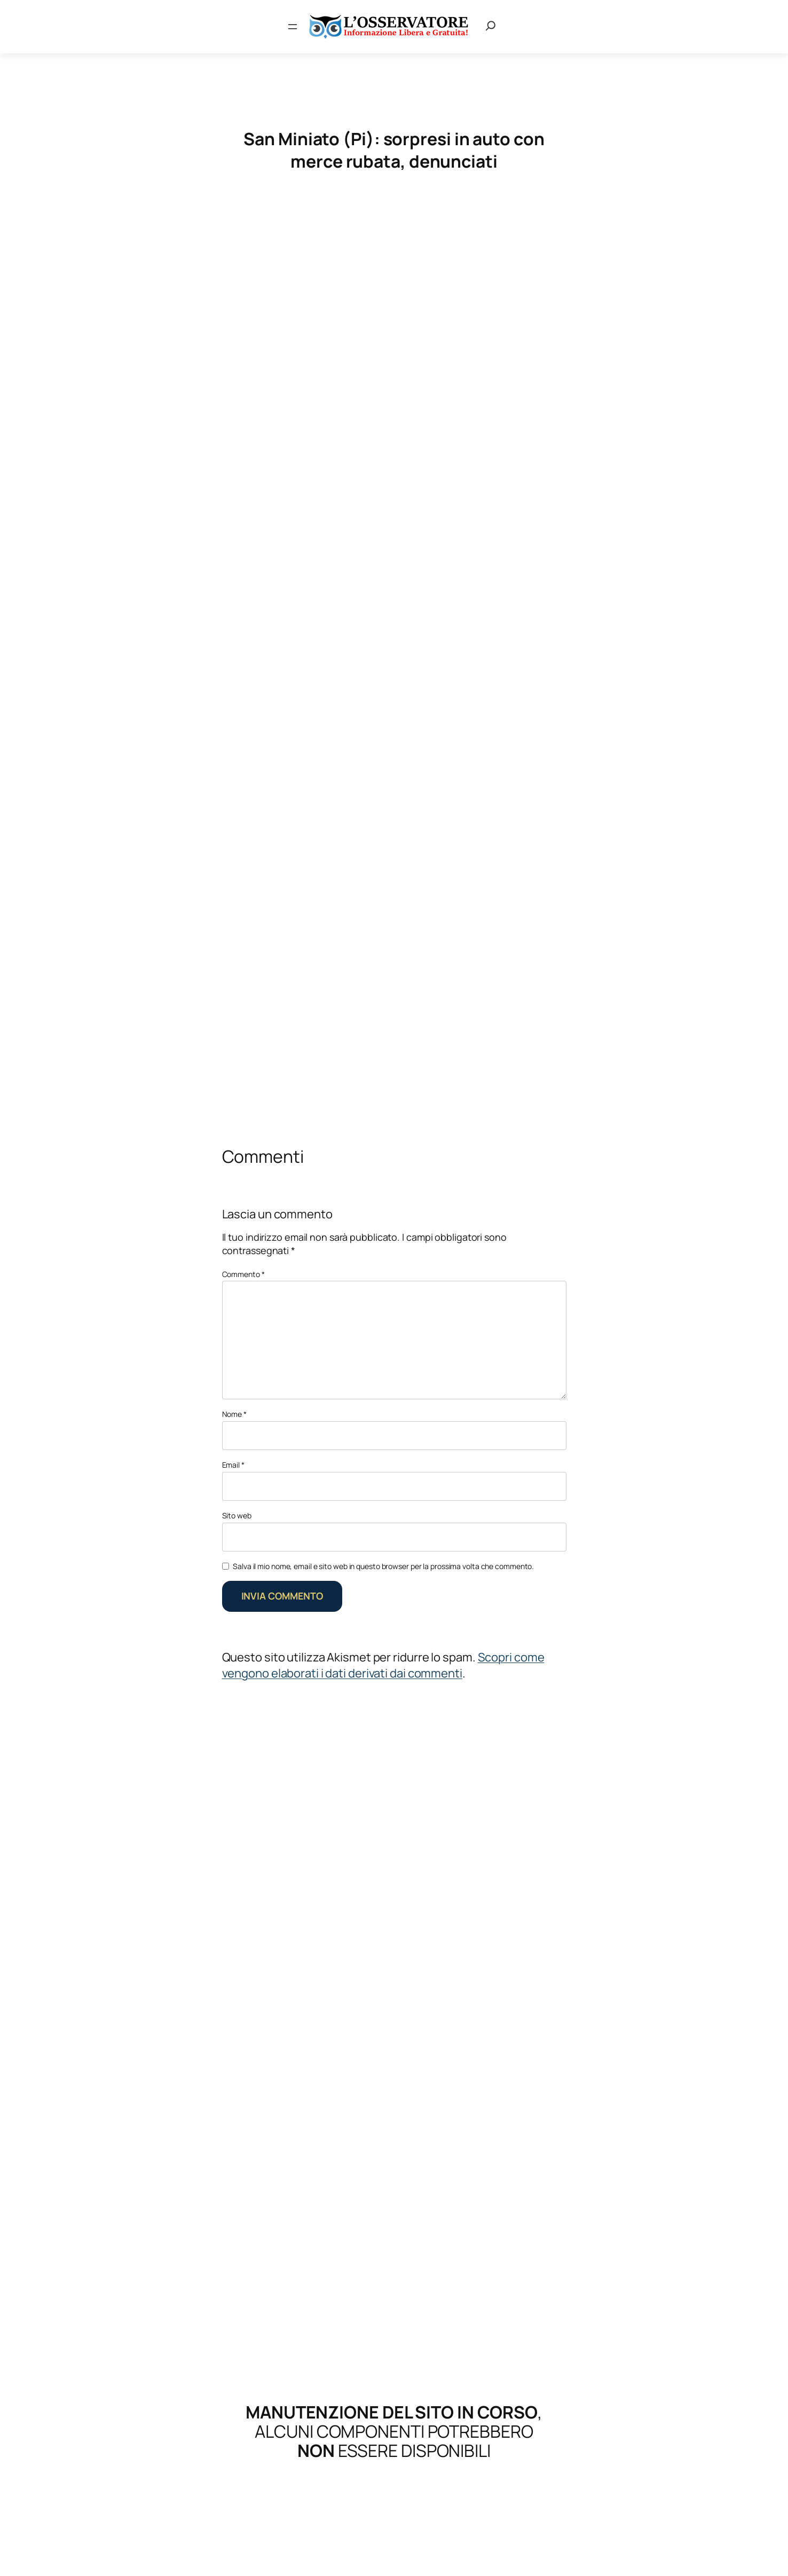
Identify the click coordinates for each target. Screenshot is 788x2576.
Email (233, 1465)
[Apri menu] (292, 26)
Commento (243, 1274)
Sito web (236, 1515)
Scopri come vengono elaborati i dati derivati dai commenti (383, 1665)
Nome (234, 1414)
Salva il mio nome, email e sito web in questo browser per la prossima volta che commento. (383, 1566)
